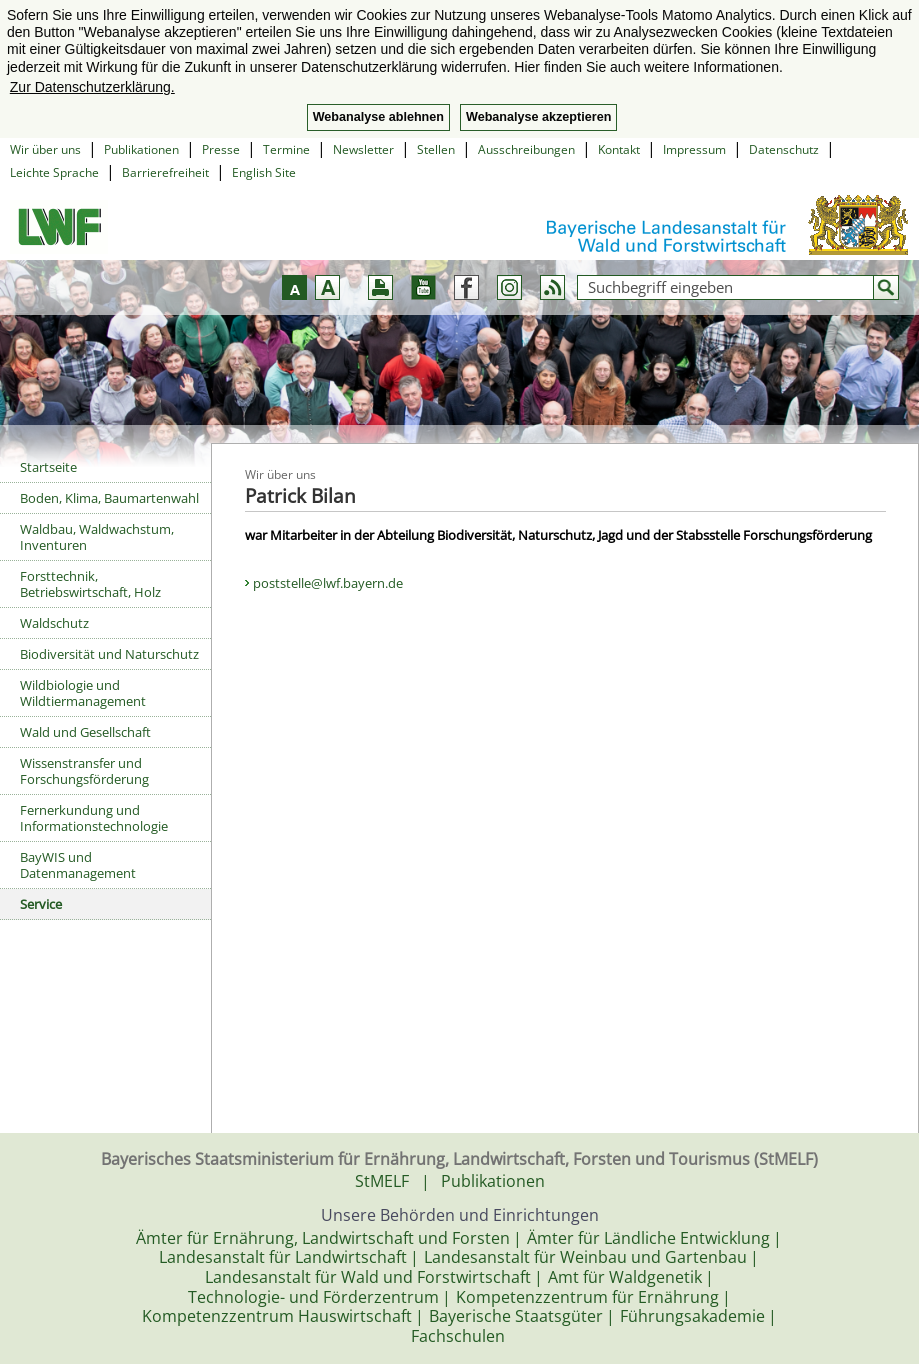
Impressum (694, 149)
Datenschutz (784, 149)
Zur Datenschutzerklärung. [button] (92, 87)
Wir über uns (45, 149)
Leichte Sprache (54, 172)
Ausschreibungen (526, 149)
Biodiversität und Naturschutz (109, 654)
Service (41, 904)
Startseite (48, 467)
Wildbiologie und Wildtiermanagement (83, 693)
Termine (286, 149)
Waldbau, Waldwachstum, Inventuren (97, 537)
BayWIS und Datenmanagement (78, 865)
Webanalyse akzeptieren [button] (538, 117)
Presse (221, 149)
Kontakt (619, 149)
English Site (264, 172)
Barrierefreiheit (165, 172)
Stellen (436, 149)
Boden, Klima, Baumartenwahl (109, 498)
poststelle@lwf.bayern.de (328, 583)
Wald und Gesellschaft (85, 732)
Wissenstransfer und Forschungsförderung (84, 771)
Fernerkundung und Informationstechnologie (94, 818)
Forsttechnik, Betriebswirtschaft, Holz (90, 584)
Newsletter (363, 149)
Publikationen (141, 149)
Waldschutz (54, 623)
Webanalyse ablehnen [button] (378, 117)
